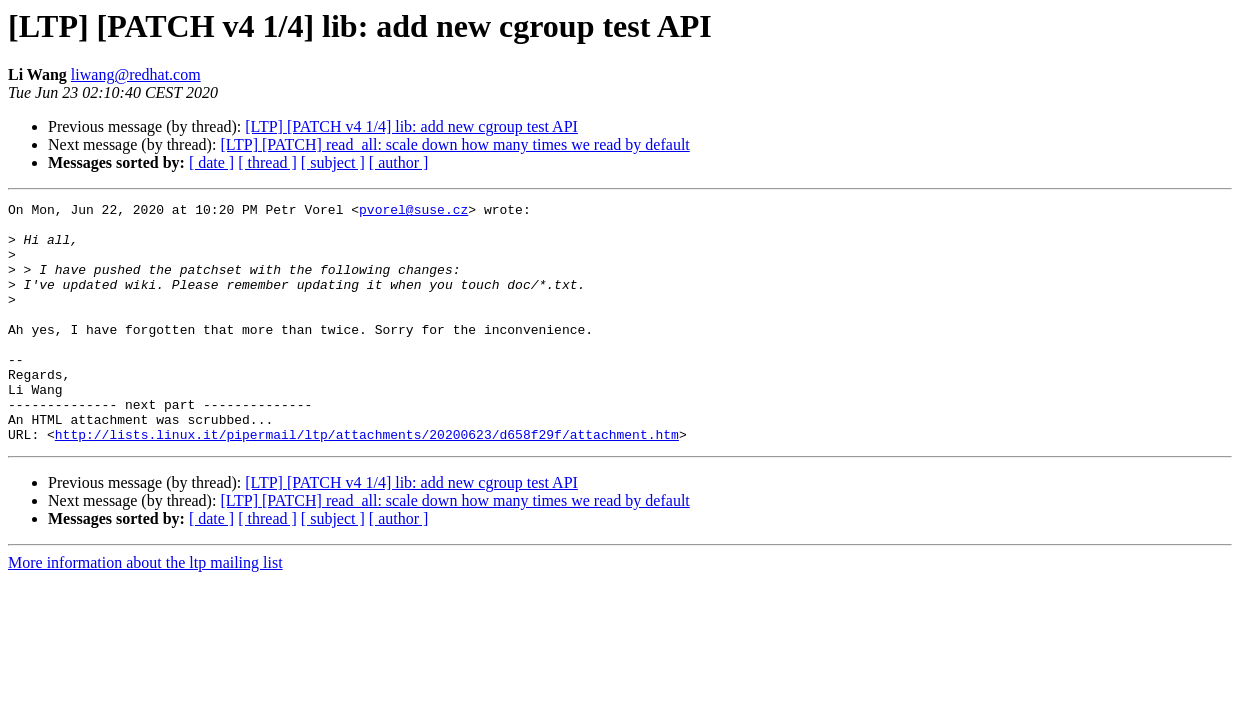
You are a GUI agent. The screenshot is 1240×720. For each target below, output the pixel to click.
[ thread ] (267, 162)
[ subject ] (333, 162)
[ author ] (399, 162)
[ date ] (211, 162)
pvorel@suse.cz (413, 212)
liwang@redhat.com (136, 74)
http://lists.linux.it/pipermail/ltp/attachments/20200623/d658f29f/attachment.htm (367, 482)
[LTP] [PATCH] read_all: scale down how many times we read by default (454, 144)
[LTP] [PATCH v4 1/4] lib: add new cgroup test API (411, 126)
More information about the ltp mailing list (145, 610)
